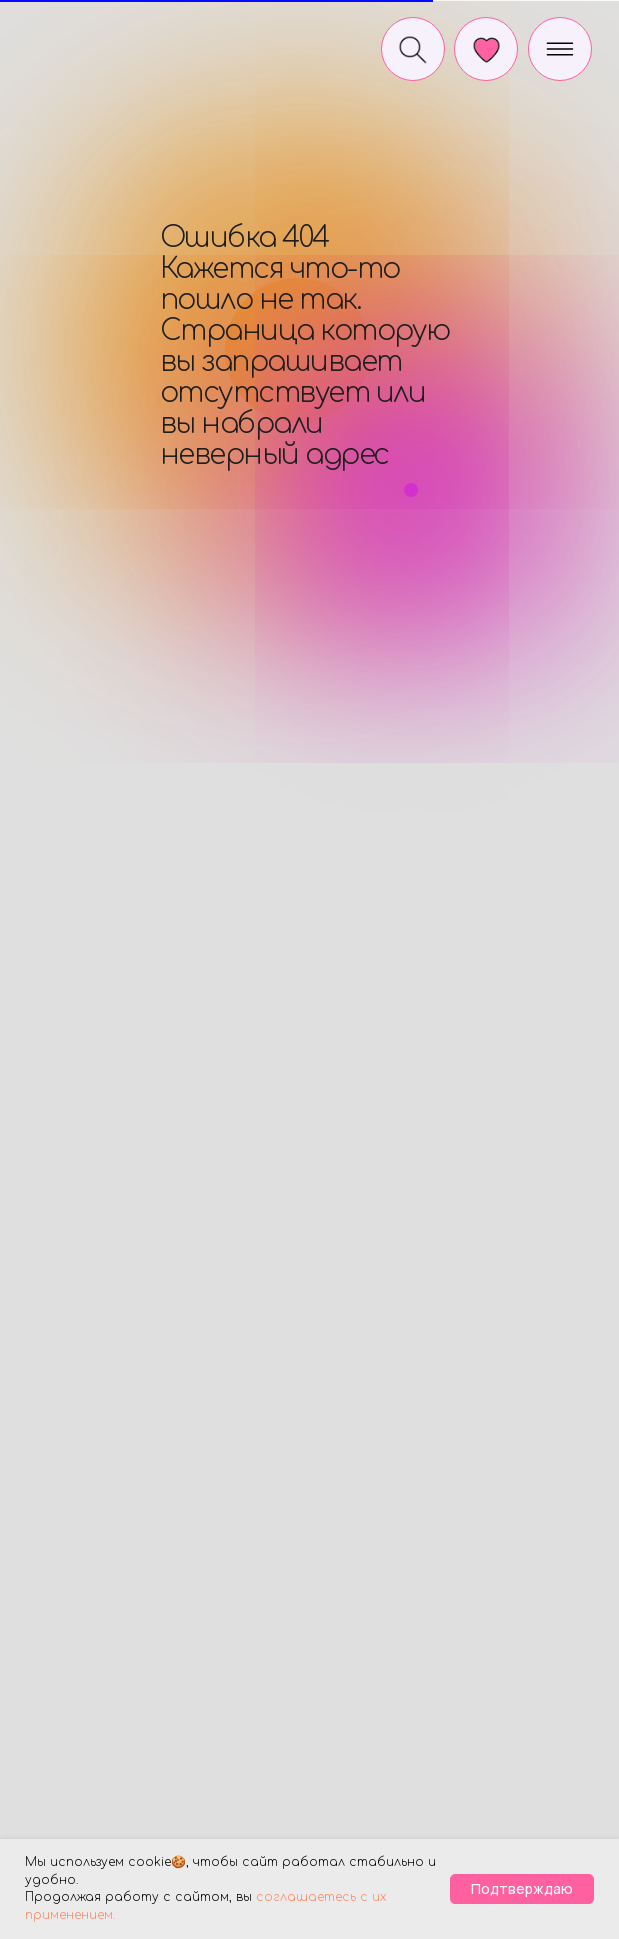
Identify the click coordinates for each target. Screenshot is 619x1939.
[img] (91, 44)
